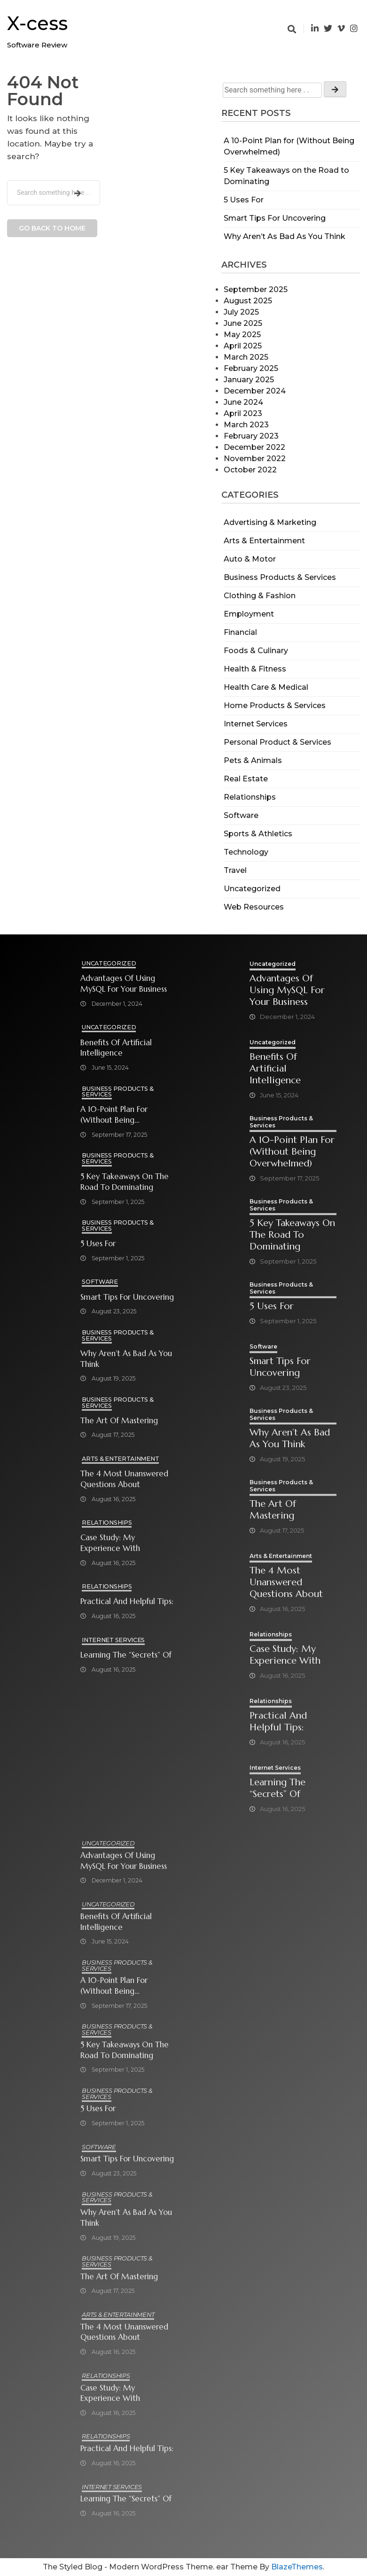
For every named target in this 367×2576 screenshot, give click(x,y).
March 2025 (246, 357)
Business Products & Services (280, 577)
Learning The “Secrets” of (126, 1655)
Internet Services (256, 723)
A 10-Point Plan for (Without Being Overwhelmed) (114, 1115)
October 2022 (250, 469)
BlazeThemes (297, 2566)
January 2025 (249, 379)
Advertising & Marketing (270, 522)
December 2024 (255, 390)
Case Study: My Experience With (110, 1543)
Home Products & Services (275, 705)
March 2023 (246, 424)
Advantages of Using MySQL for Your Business (123, 983)
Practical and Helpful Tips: (126, 1601)
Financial (240, 632)
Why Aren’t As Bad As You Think (284, 236)
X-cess (37, 23)
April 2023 (243, 413)
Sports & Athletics (258, 833)
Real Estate (246, 778)
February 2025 (251, 368)
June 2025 (243, 323)
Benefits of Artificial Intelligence (116, 1048)
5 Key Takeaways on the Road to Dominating (124, 1182)
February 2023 (251, 436)
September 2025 (256, 289)
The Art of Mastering (119, 1421)
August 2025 (248, 300)
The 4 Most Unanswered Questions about (124, 1479)
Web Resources (254, 906)
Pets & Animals (253, 760)
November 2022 (255, 458)
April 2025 (243, 345)
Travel (235, 870)
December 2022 (254, 447)
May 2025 (242, 334)
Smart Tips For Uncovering (275, 218)
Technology (246, 852)
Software (241, 815)
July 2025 (241, 312)
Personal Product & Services (277, 742)
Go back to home (52, 228)
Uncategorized (252, 888)
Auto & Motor (250, 559)
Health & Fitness (255, 668)
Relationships (250, 797)
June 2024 (243, 402)
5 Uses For (244, 199)
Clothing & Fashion (260, 595)
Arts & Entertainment (264, 540)
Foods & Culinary (256, 650)
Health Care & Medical (266, 687)
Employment (249, 613)
